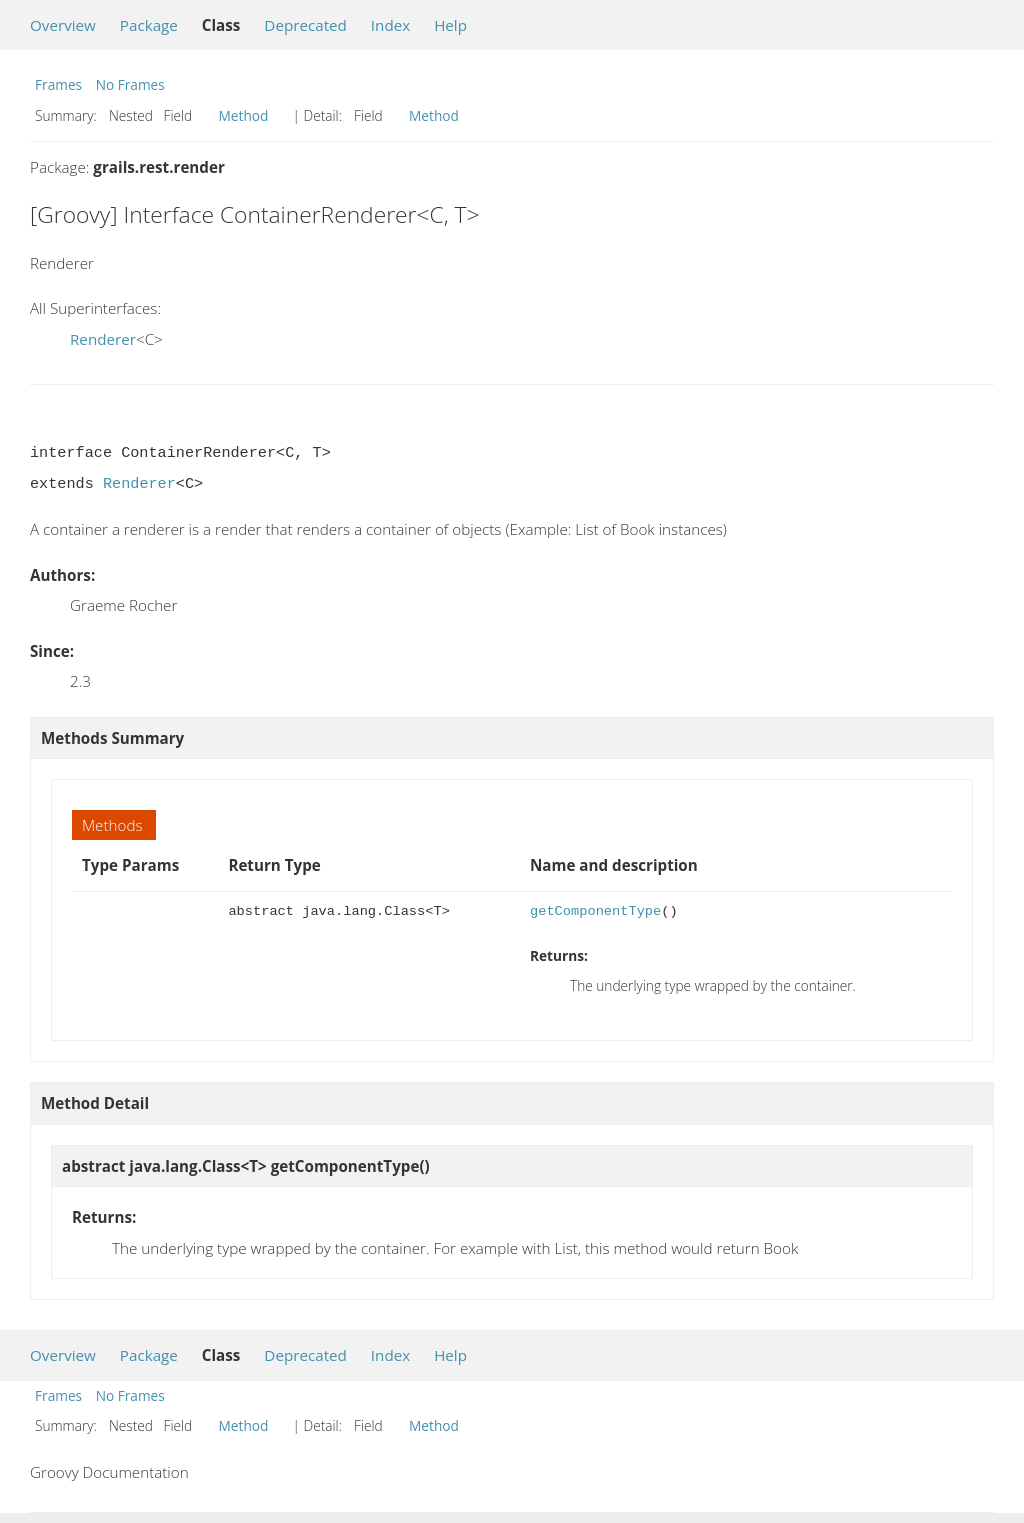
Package (149, 25)
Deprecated (305, 25)
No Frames (130, 84)
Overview (63, 25)
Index (390, 25)
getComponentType (595, 911)
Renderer (103, 339)
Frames (58, 84)
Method (244, 115)
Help (450, 25)
